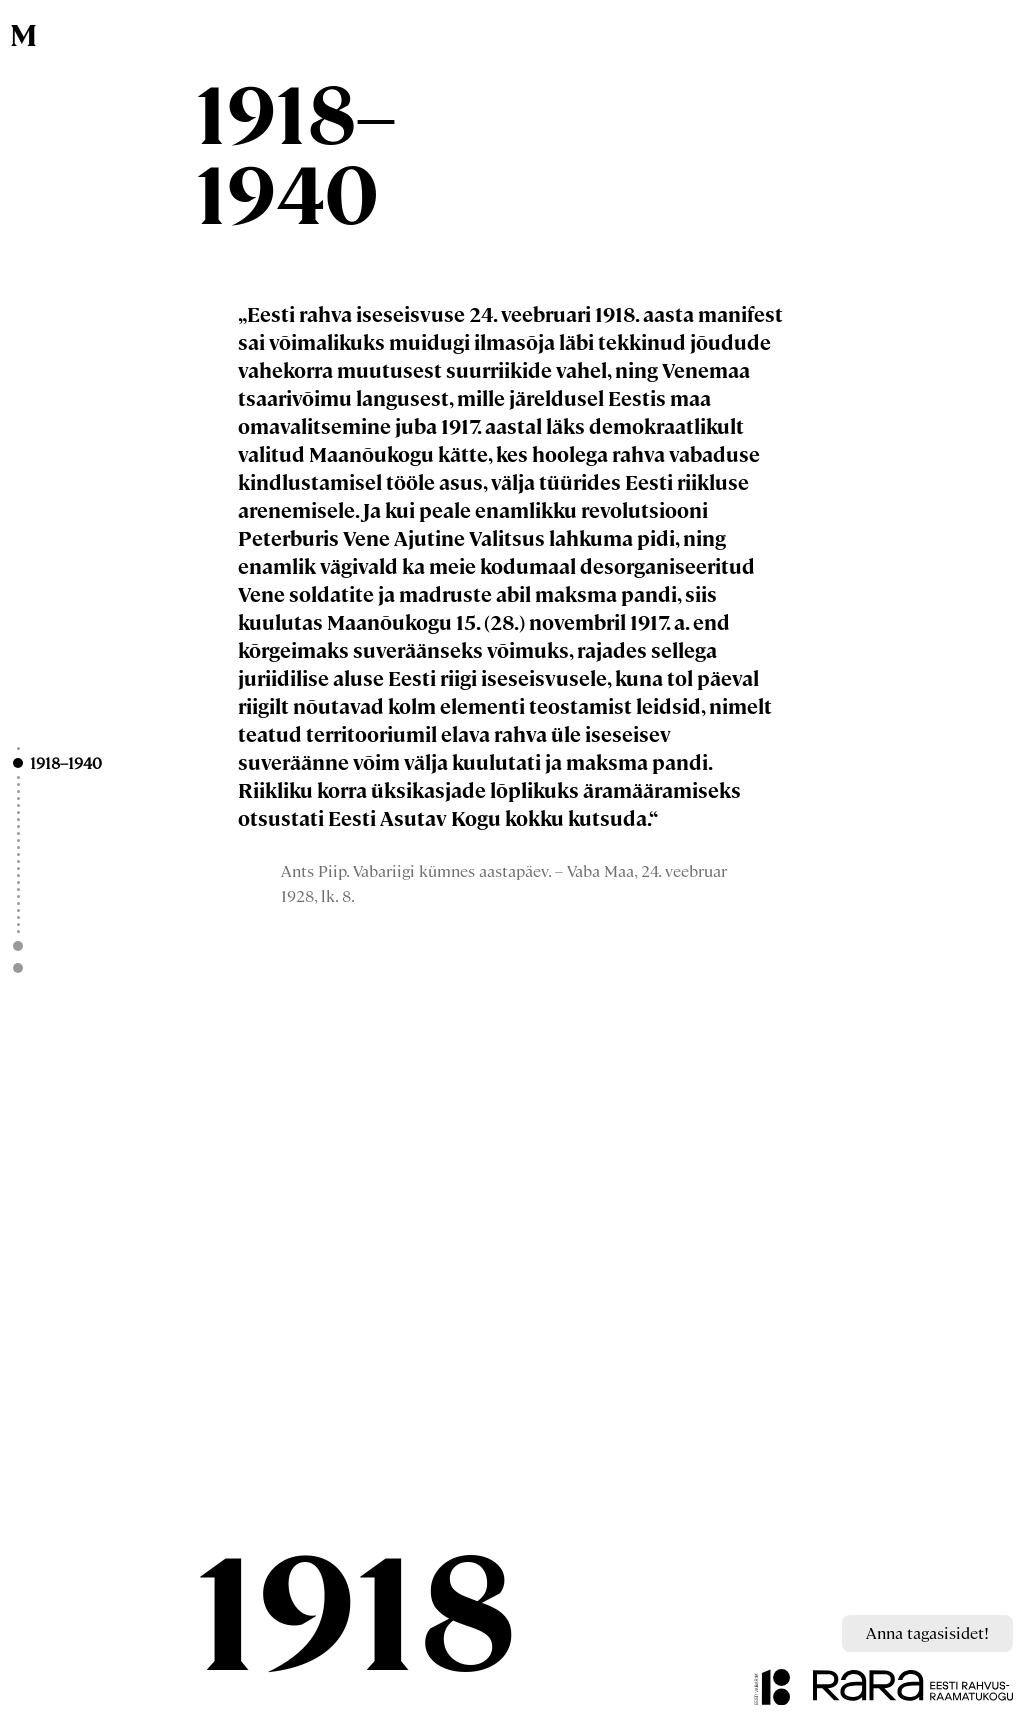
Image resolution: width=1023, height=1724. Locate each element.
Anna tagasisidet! (927, 1632)
